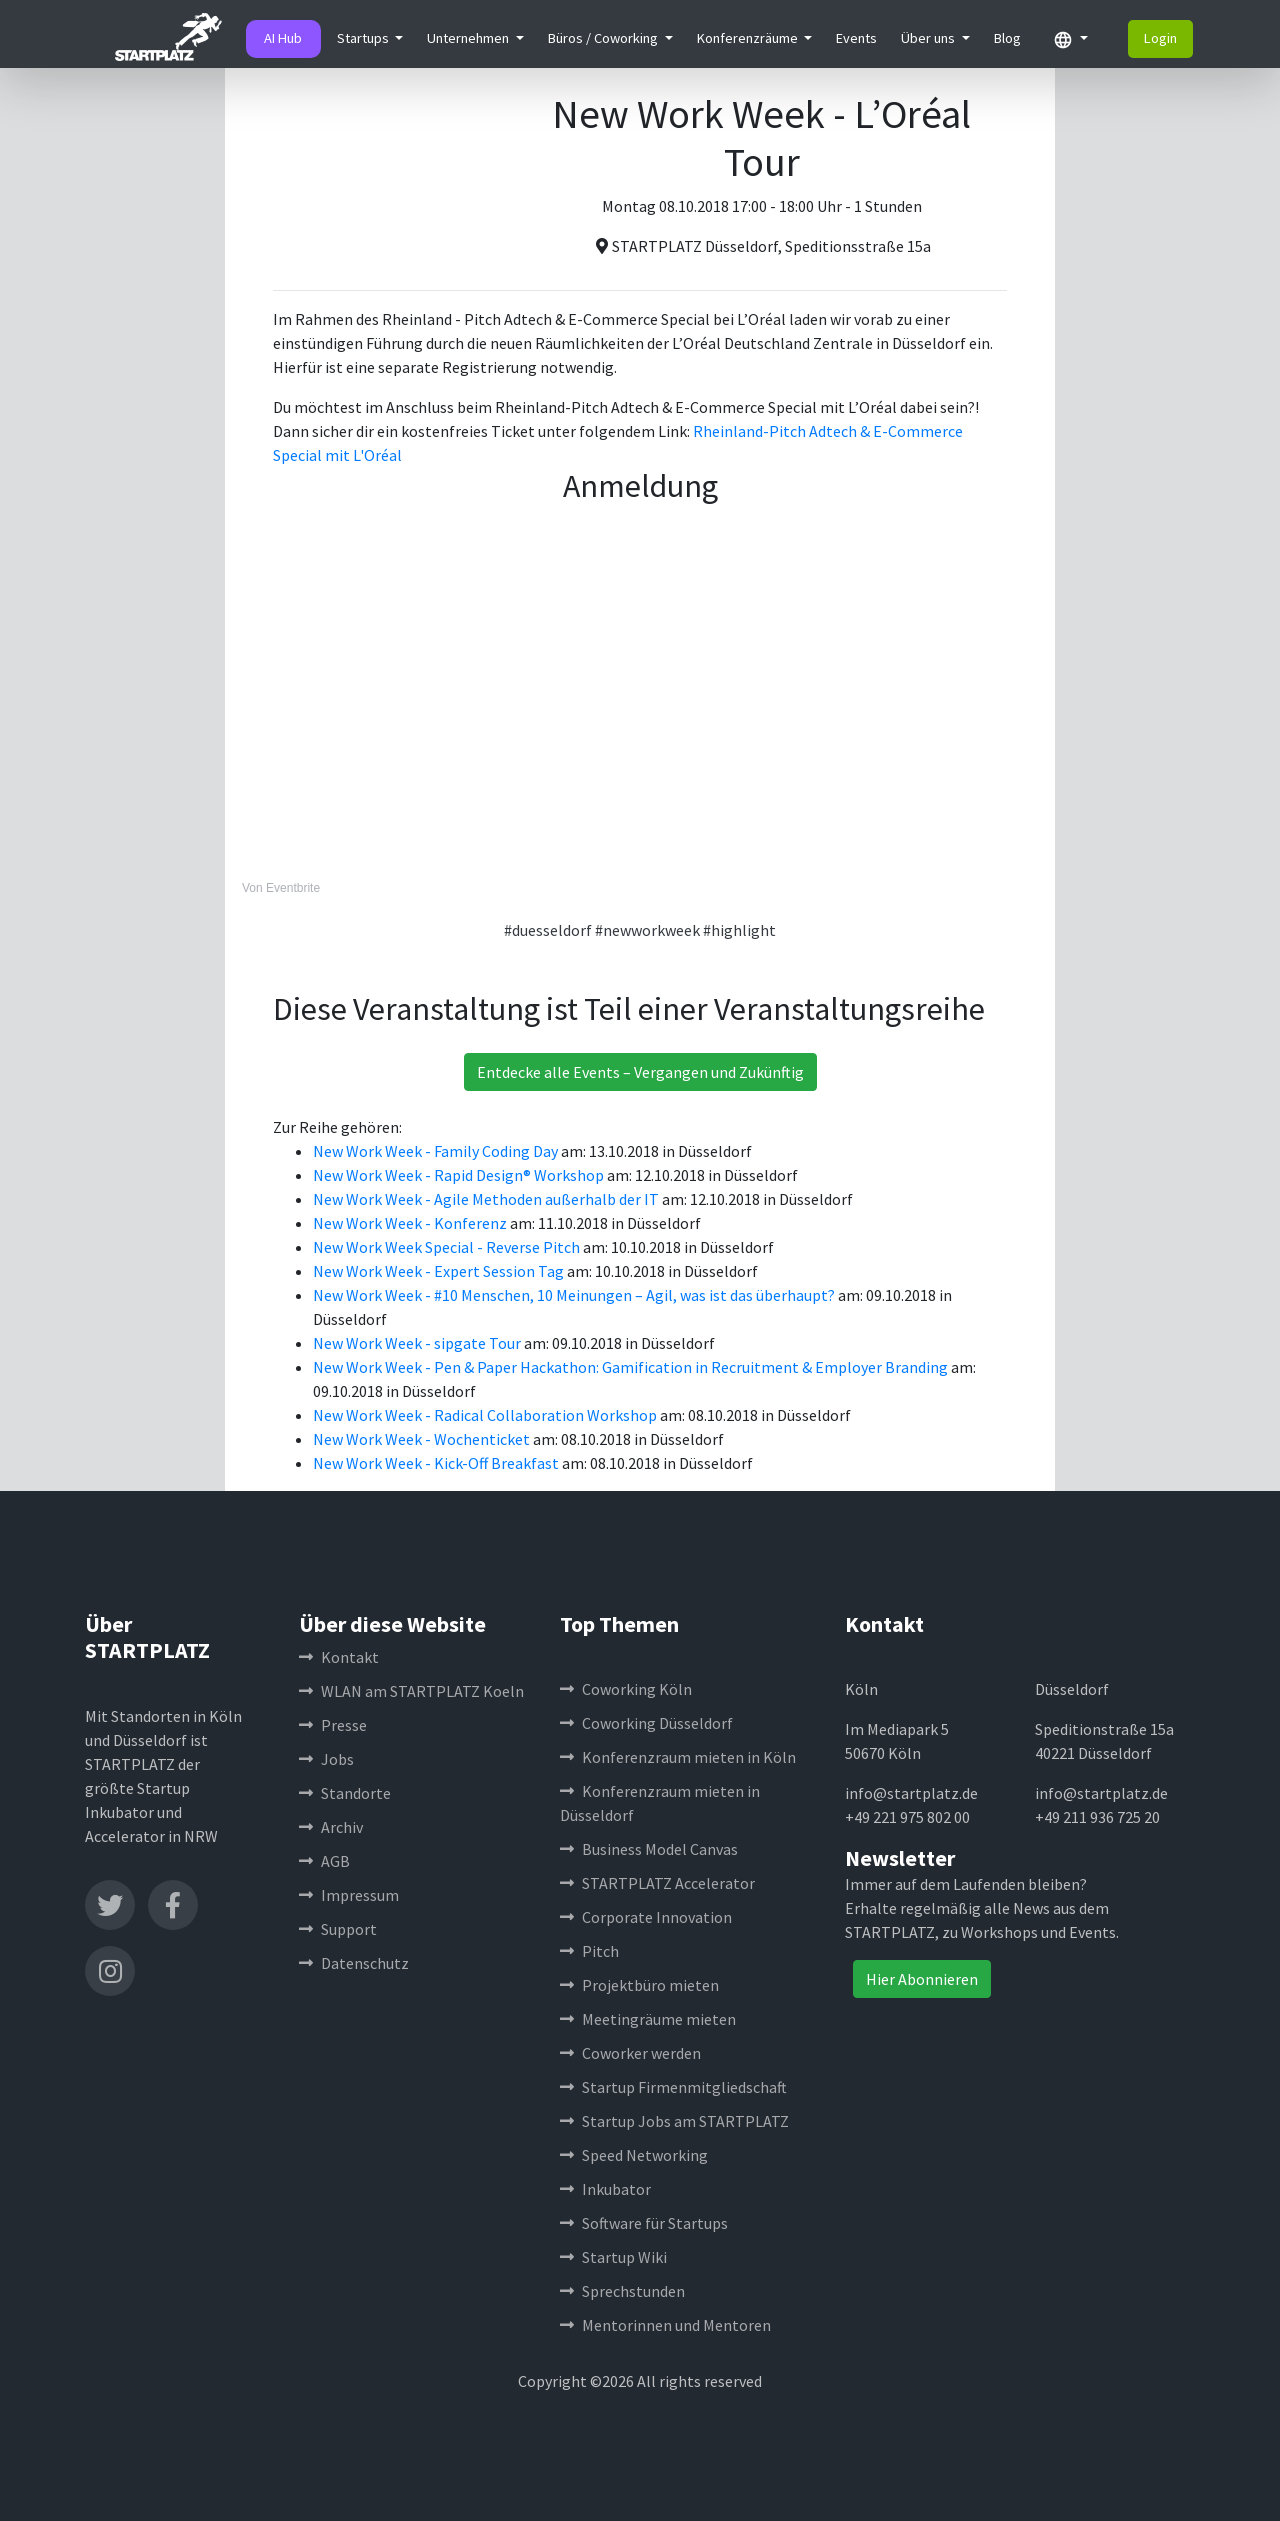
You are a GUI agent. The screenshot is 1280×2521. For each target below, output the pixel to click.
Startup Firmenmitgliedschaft (673, 2087)
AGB (324, 1861)
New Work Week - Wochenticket (423, 1439)
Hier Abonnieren (922, 1979)
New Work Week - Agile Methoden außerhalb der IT (487, 1199)
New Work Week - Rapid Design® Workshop (460, 1175)
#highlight (739, 930)
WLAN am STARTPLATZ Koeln (411, 1691)
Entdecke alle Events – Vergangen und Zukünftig (640, 1072)
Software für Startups (644, 2223)
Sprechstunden (622, 2291)
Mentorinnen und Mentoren (665, 2325)
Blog (1007, 38)
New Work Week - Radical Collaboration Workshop (486, 1415)
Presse (333, 1725)
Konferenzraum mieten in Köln (678, 1757)
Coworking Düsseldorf (646, 1723)
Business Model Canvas (649, 1849)
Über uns (929, 38)
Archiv (331, 1827)
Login (1160, 38)
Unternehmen (469, 38)
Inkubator (605, 2189)
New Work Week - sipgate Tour (418, 1343)
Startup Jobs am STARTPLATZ (674, 2121)
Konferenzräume (749, 38)
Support (338, 1929)
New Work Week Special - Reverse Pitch (448, 1247)
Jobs (326, 1759)
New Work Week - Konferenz (411, 1223)
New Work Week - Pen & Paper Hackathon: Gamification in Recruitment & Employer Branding (632, 1367)
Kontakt (339, 1657)
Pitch (589, 1951)
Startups (364, 38)
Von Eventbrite (281, 888)
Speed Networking (634, 2155)
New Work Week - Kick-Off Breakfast (437, 1463)
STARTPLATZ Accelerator (657, 1883)
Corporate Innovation (646, 1917)
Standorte (345, 1793)
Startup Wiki (613, 2257)
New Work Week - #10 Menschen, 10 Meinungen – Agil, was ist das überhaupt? (575, 1295)
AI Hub (283, 38)
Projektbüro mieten (639, 1985)
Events (856, 38)
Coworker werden (630, 2053)
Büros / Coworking (604, 38)
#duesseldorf (548, 930)
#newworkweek (647, 930)
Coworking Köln (626, 1689)
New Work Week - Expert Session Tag (440, 1271)
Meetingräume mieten (648, 2019)
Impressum (349, 1895)
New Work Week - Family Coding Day (437, 1151)
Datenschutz (354, 1963)
